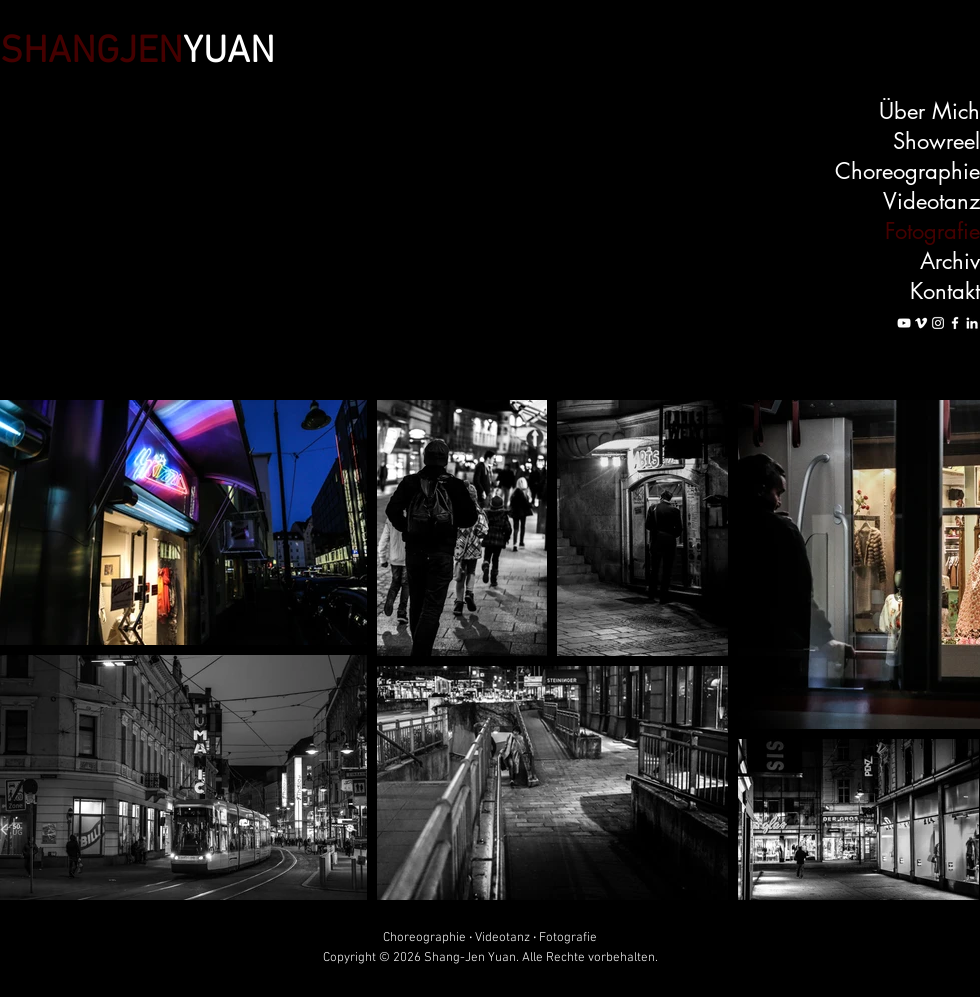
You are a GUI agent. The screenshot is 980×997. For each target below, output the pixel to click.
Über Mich (929, 111)
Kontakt (945, 291)
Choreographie (907, 171)
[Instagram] (938, 323)
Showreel (936, 141)
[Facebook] (955, 323)
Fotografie (932, 231)
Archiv (950, 261)
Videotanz (931, 201)
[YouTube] (904, 323)
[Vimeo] (921, 323)
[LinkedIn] (972, 323)
